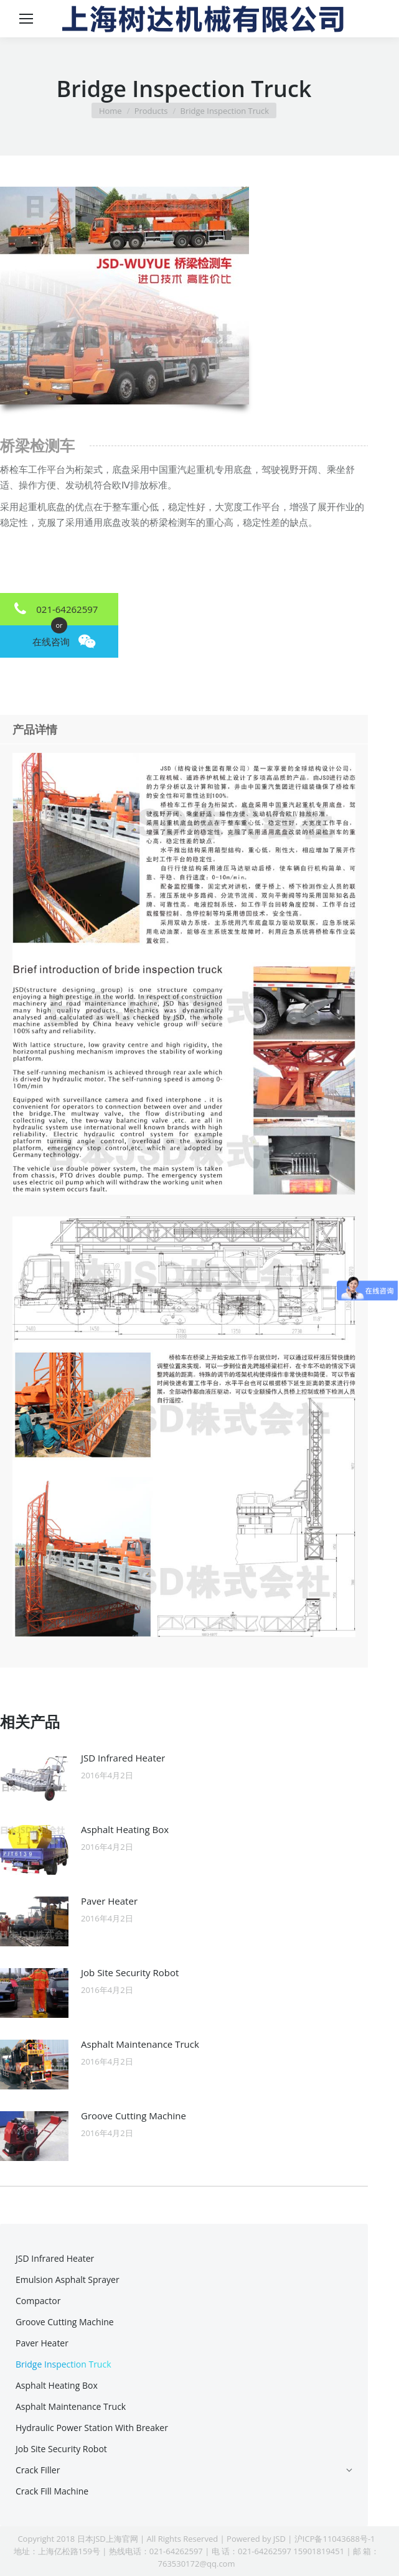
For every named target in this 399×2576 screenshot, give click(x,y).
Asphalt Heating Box (125, 1829)
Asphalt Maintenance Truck (140, 2044)
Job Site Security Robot (130, 1972)
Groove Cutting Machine (133, 2115)
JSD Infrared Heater (123, 1758)
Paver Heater (109, 1901)
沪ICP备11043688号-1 (334, 2538)
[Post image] (34, 1778)
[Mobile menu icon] (26, 18)
